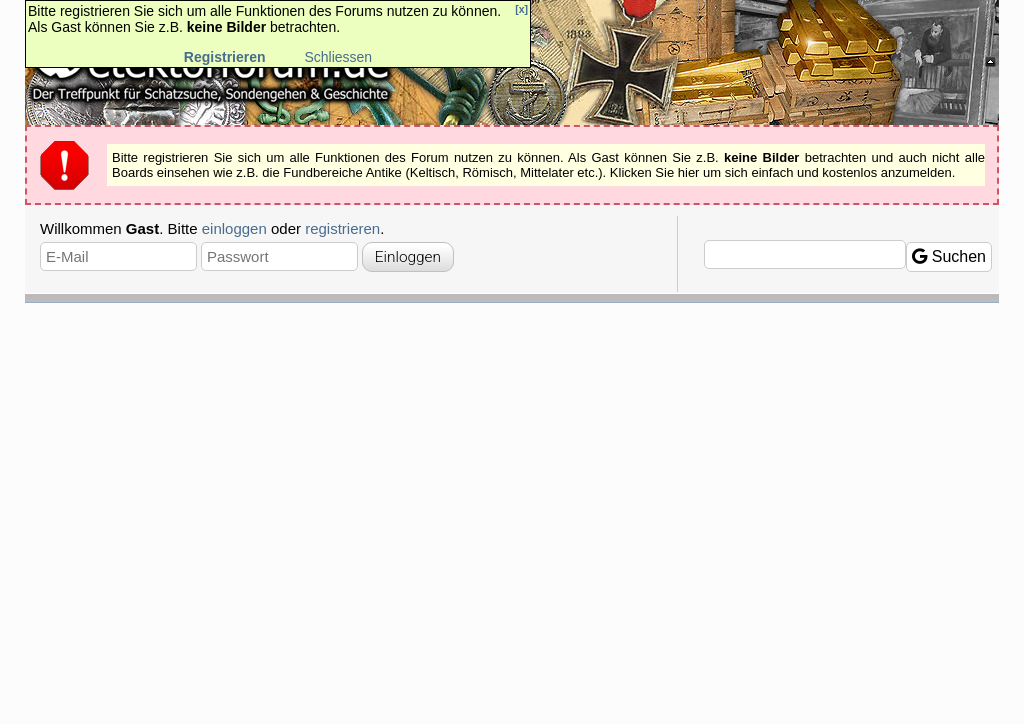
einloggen (234, 228)
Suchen (949, 256)
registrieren (342, 228)
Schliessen (338, 57)
